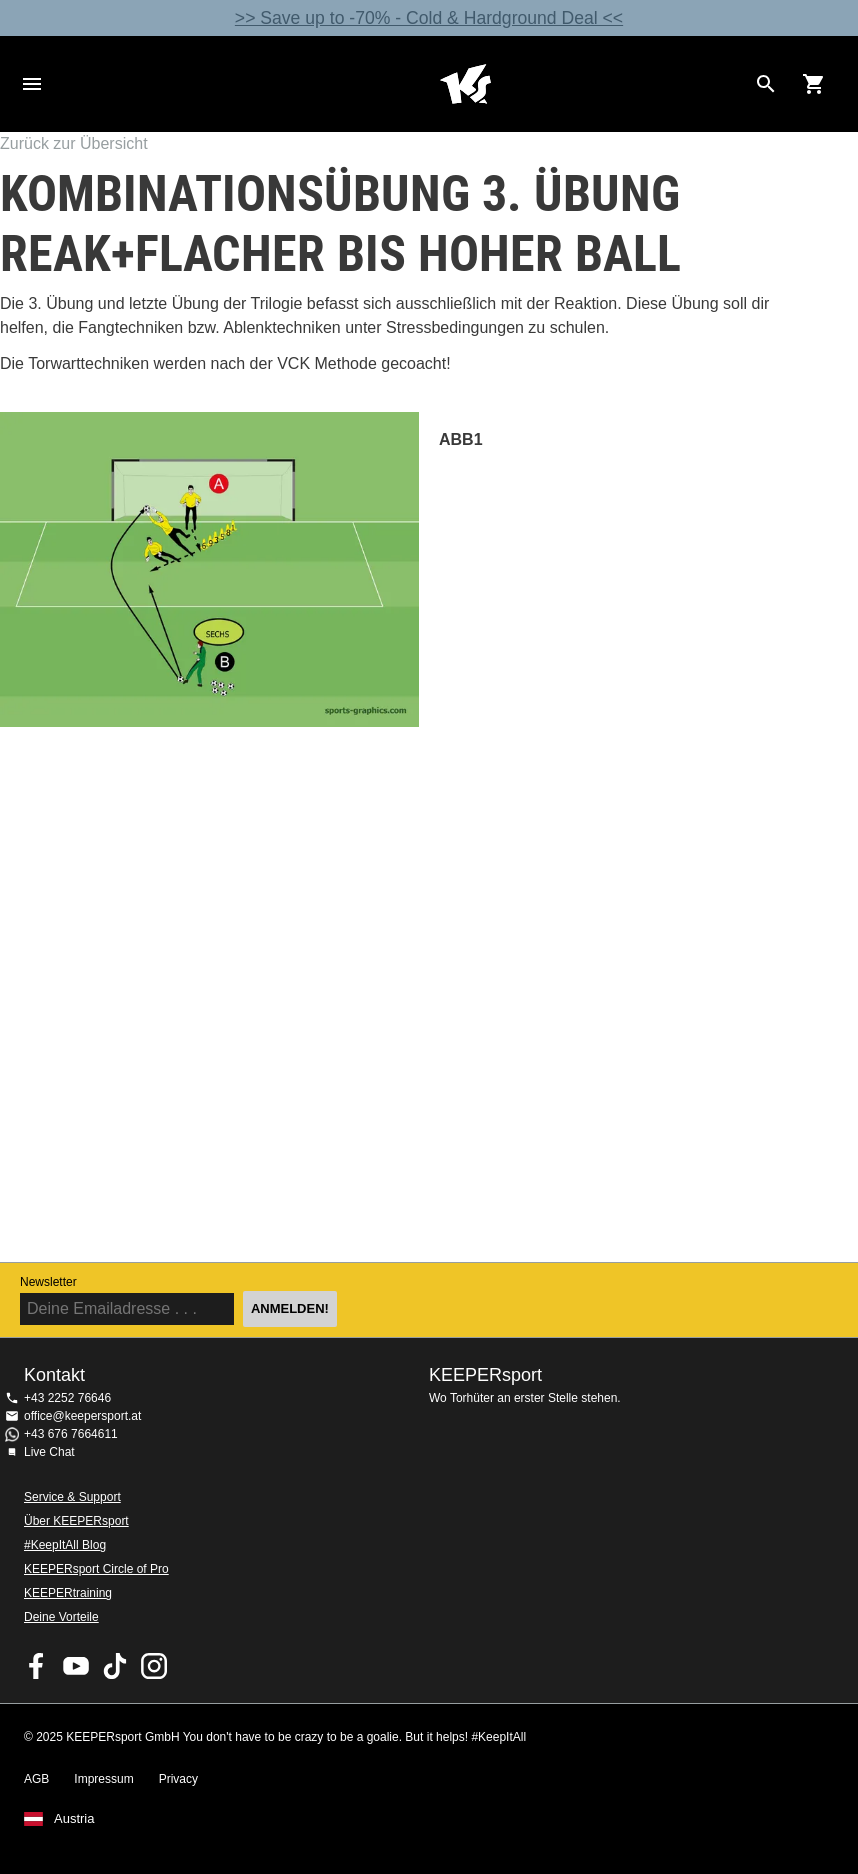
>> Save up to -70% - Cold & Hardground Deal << (429, 18)
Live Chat (49, 1452)
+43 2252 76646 (67, 1398)
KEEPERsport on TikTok (115, 1666)
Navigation (32, 84)
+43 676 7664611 (71, 1434)
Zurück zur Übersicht (74, 143)
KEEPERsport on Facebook (37, 1666)
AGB (36, 1779)
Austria (74, 1819)
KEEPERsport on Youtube (76, 1666)
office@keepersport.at (82, 1416)
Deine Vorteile (61, 1617)
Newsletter (48, 1282)
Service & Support (72, 1497)
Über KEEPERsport (76, 1521)
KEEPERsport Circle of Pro (96, 1569)
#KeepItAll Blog (65, 1545)
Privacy (178, 1779)
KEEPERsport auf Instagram (154, 1666)
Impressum (103, 1779)
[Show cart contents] (814, 84)
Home (465, 84)
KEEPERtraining (68, 1593)
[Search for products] (766, 84)
